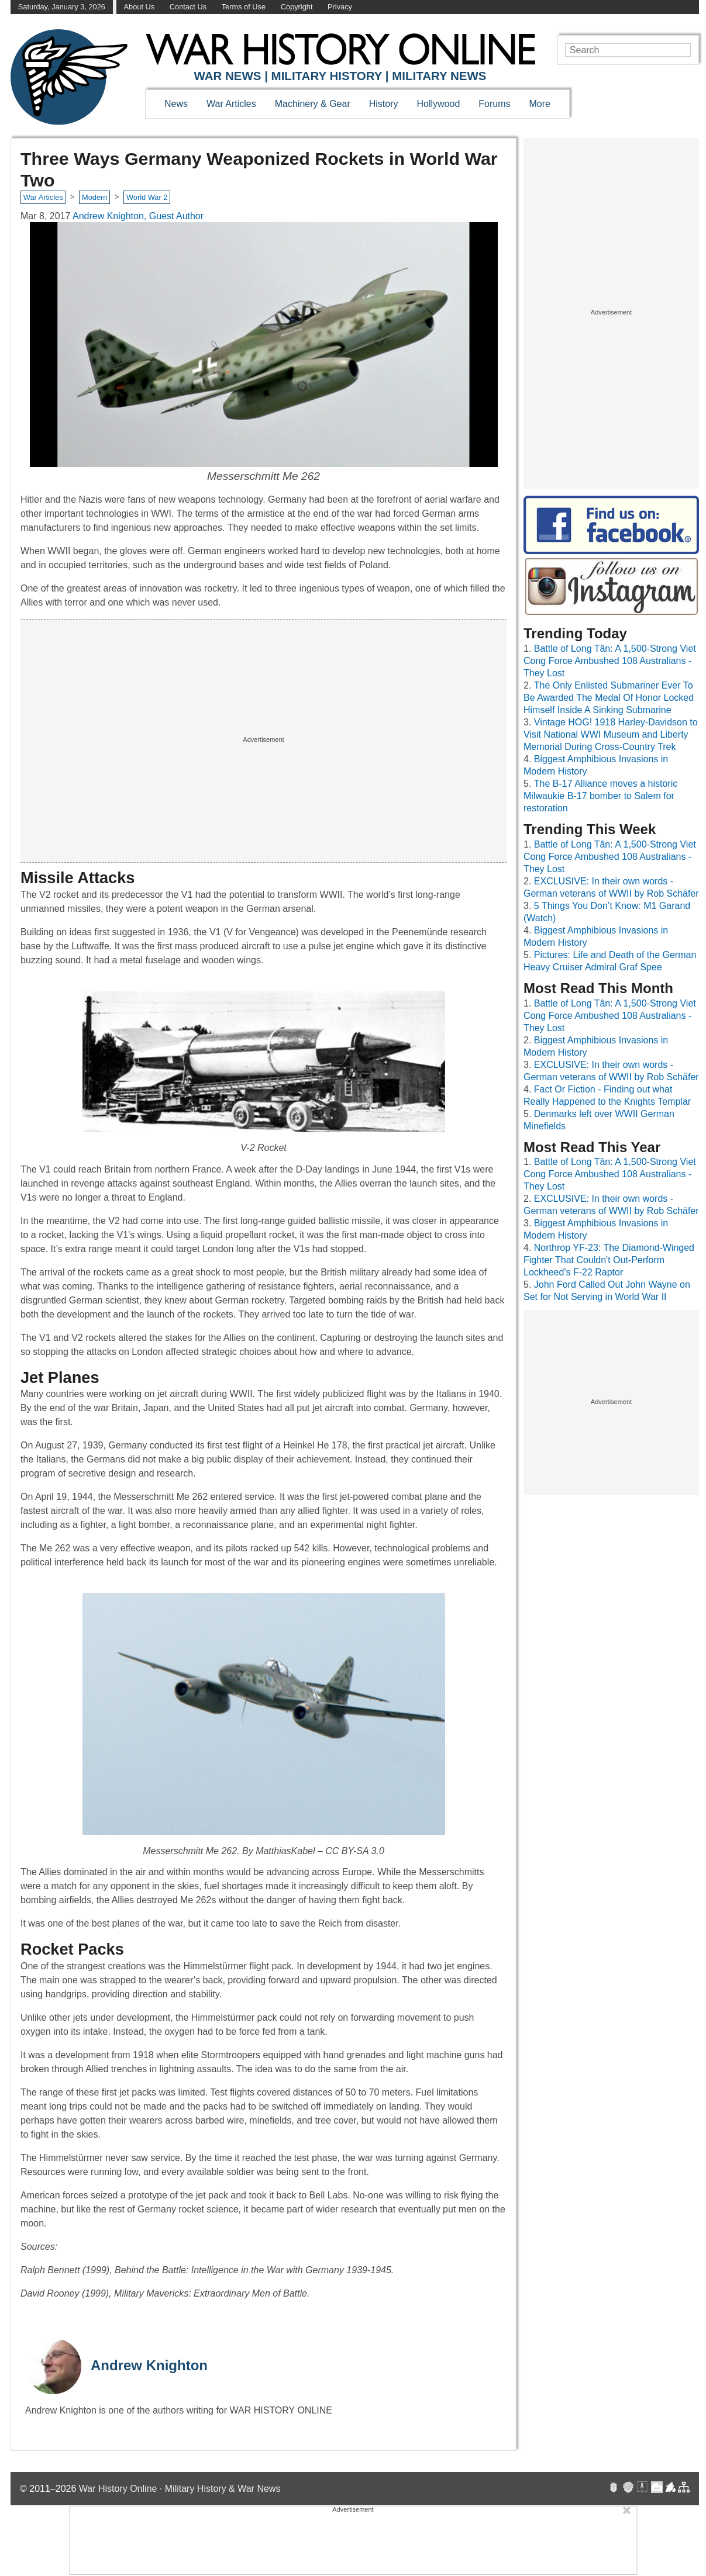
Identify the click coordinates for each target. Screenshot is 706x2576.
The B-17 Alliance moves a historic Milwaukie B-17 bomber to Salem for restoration (600, 796)
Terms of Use (244, 6)
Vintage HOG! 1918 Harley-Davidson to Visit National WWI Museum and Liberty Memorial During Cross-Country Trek (611, 734)
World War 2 (146, 197)
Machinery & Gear (312, 104)
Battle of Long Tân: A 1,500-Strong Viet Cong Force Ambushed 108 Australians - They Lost (610, 661)
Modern (94, 197)
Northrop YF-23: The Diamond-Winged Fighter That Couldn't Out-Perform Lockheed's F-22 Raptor (609, 1260)
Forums (494, 104)
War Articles (231, 104)
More (539, 104)
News (176, 104)
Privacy (340, 6)
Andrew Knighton (149, 2365)
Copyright (297, 6)
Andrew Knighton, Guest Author (138, 216)
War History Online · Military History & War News (180, 2489)
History (383, 104)
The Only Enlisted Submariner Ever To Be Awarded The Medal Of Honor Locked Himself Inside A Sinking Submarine (609, 697)
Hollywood (438, 104)
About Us (139, 6)
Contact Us (188, 6)
